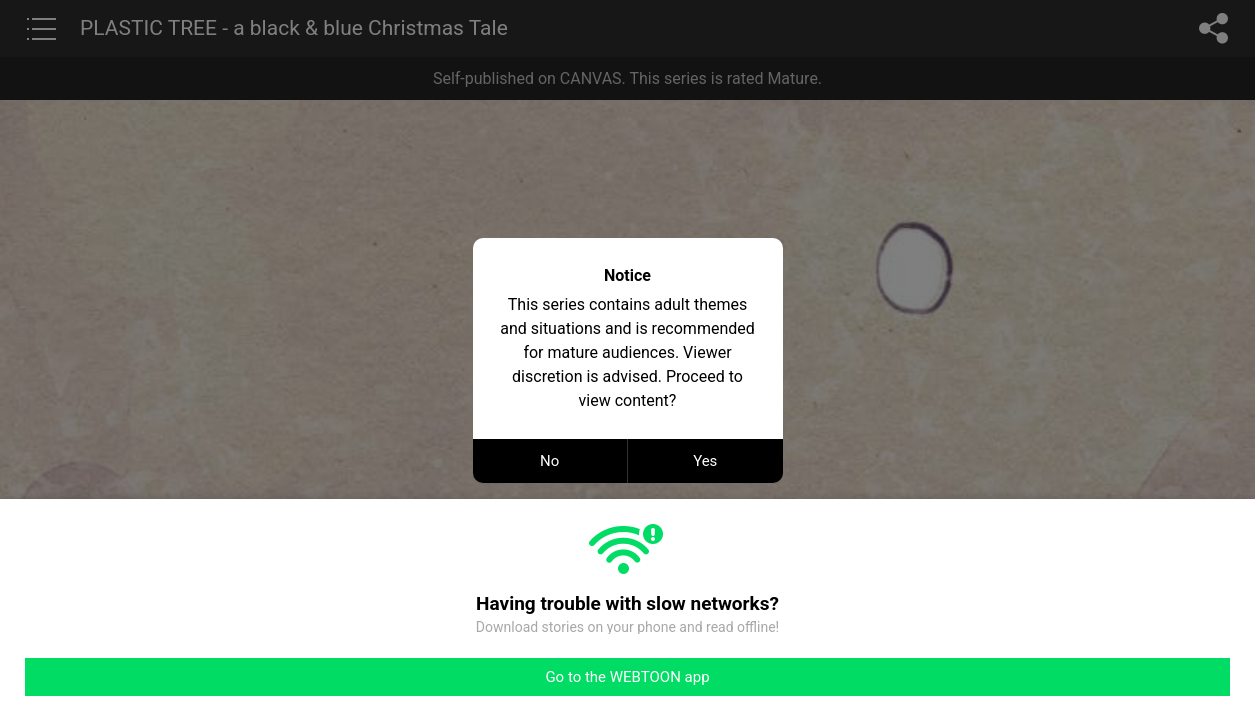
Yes (705, 461)
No (549, 461)
